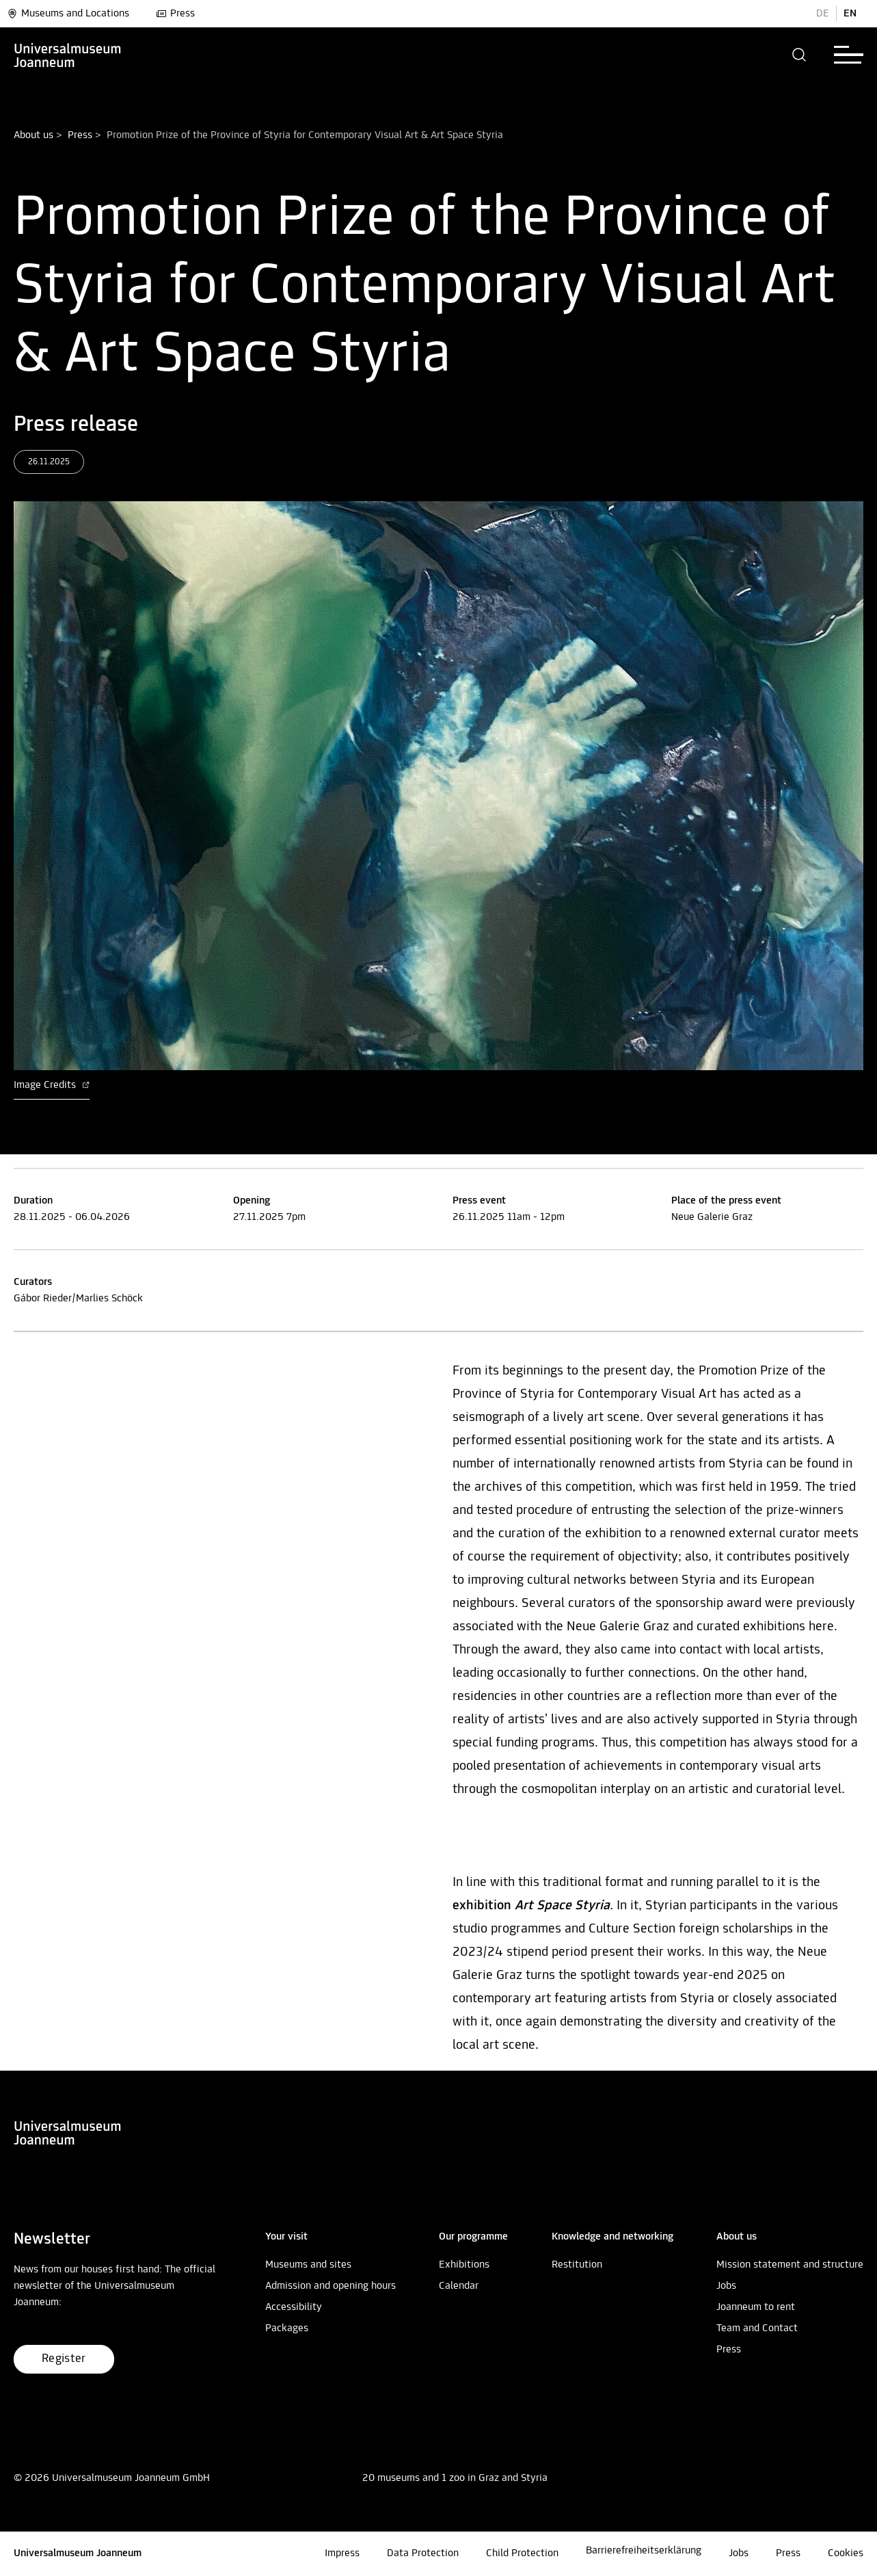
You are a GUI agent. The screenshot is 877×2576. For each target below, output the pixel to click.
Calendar (458, 2286)
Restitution (577, 2264)
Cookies (845, 2553)
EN (850, 13)
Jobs (726, 2286)
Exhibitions (464, 2264)
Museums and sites (308, 2264)
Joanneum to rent (755, 2307)
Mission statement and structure (789, 2264)
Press (175, 13)
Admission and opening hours (330, 2286)
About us (33, 135)
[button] (799, 54)
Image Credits (52, 1085)
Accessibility (293, 2307)
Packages (286, 2328)
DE (822, 13)
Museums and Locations (68, 13)
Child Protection (522, 2553)
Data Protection (423, 2553)
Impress (342, 2553)
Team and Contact (757, 2328)
